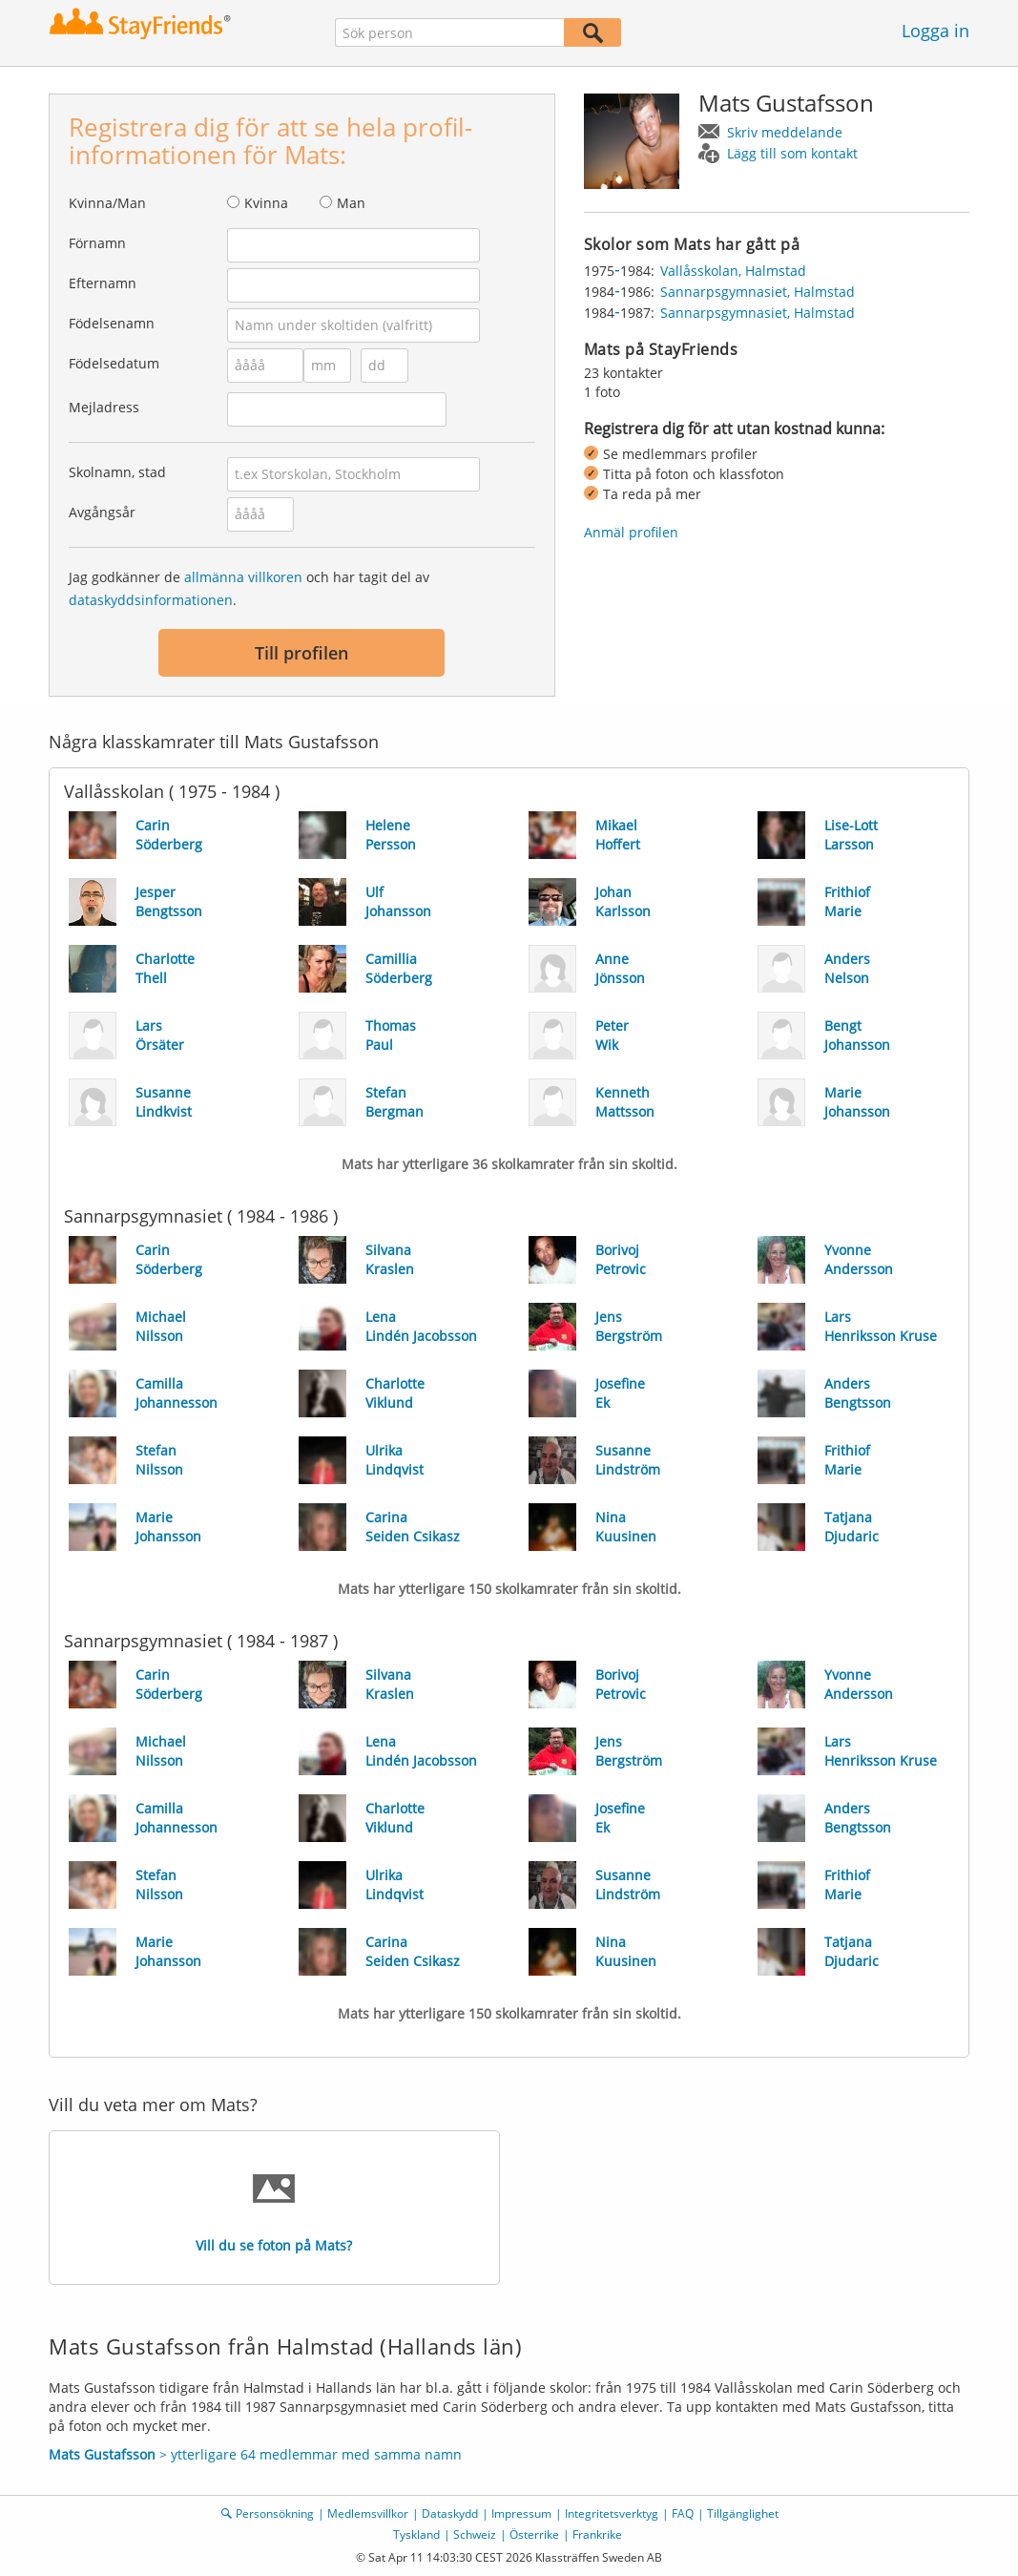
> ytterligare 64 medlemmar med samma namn (255, 2454)
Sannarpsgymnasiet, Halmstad (757, 292)
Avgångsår (102, 512)
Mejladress (104, 407)
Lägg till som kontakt (792, 153)
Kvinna (266, 203)
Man (351, 203)
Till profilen (301, 652)
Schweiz (474, 2534)
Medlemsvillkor (367, 2513)
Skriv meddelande (784, 132)
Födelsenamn (112, 323)
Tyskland (416, 2534)
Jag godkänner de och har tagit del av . (249, 588)
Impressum (521, 2513)
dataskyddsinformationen (151, 600)
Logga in (935, 30)
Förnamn (97, 243)
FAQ (683, 2513)
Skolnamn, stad (117, 472)
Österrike (534, 2534)
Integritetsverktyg (611, 2513)
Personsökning (275, 2513)
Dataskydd (450, 2513)
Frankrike (597, 2534)
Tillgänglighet (743, 2513)
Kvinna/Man (107, 203)
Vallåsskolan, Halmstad (733, 271)
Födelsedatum (114, 363)
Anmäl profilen (631, 532)
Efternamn (102, 283)
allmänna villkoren (243, 577)
